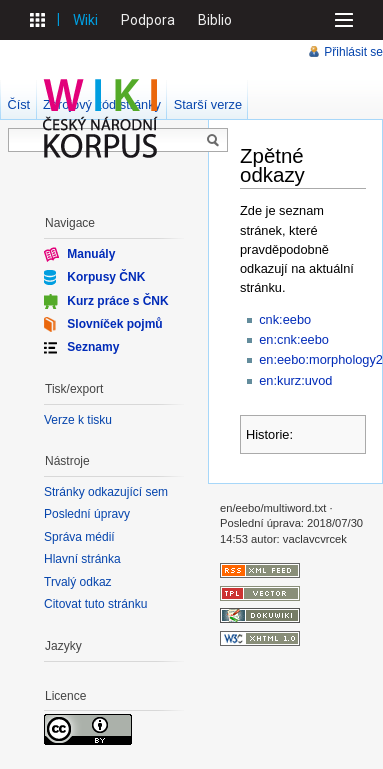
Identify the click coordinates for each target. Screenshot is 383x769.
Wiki (85, 20)
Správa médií (79, 537)
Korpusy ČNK (106, 277)
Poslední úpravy (87, 514)
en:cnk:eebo (294, 339)
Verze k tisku (78, 420)
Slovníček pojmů (114, 324)
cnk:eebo (285, 319)
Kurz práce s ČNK (117, 300)
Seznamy (93, 347)
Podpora (148, 20)
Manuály (91, 254)
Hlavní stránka (82, 559)
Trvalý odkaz (78, 582)
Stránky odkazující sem (106, 492)
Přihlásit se (353, 52)
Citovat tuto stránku (95, 604)
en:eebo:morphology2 (321, 359)
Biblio (215, 20)
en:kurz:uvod (295, 380)
